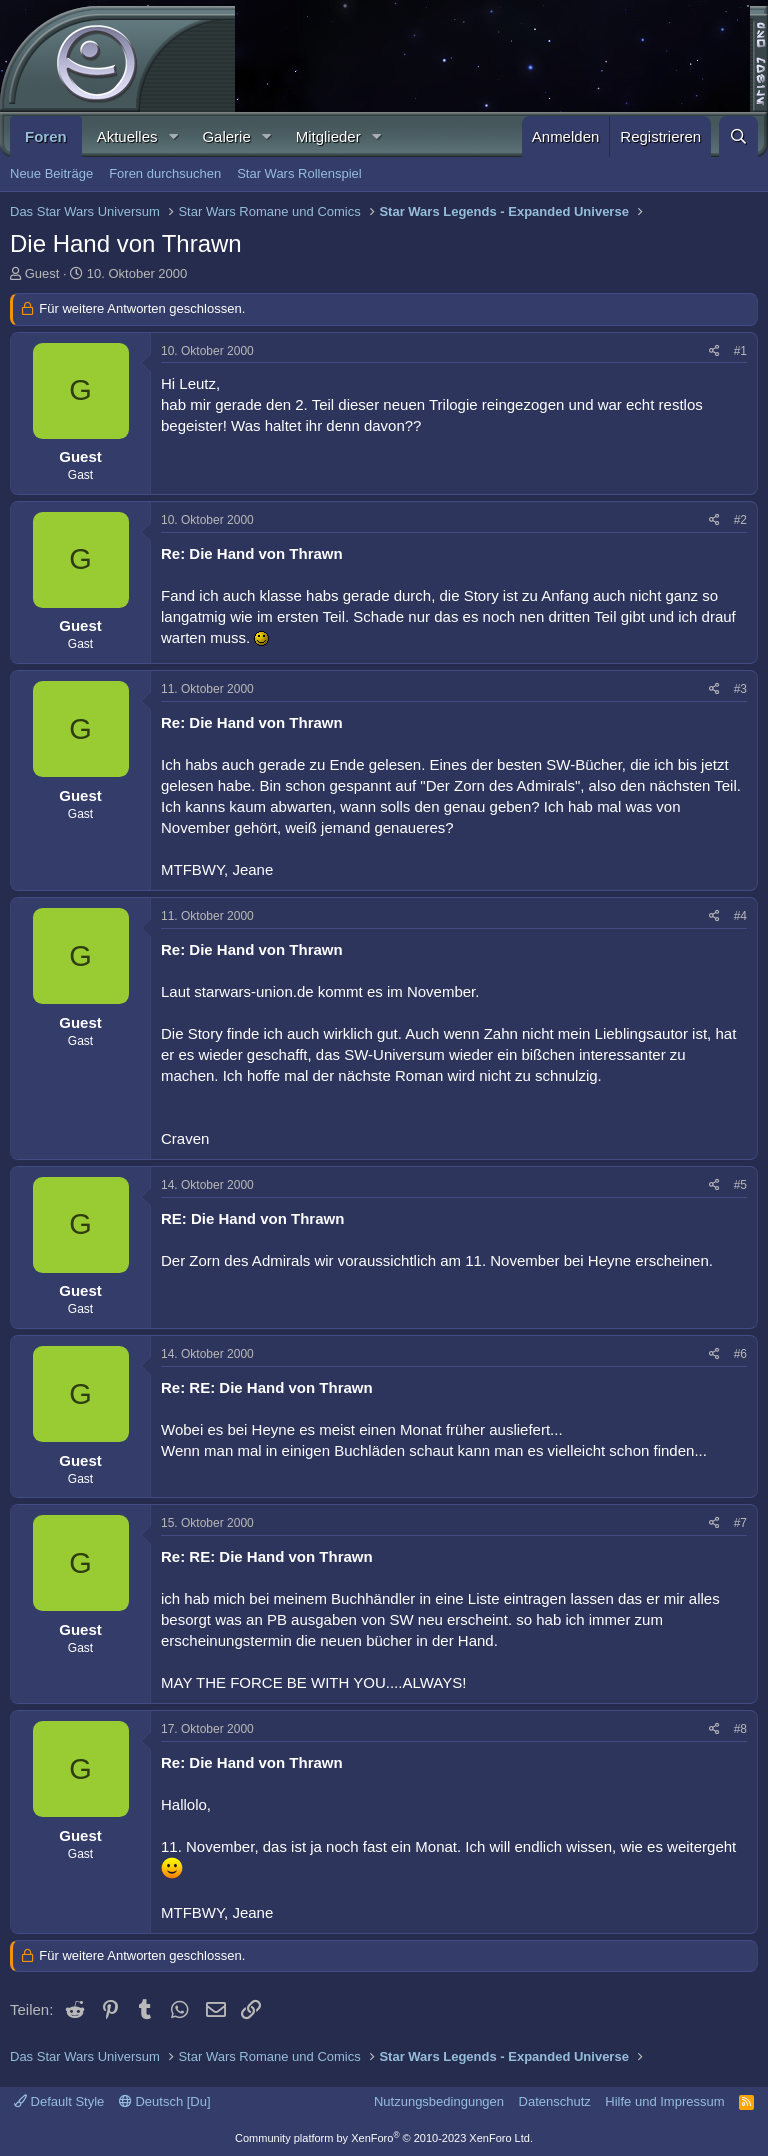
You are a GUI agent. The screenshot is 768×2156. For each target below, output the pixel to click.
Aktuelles (127, 136)
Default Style (59, 2101)
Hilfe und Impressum (664, 2101)
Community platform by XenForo (384, 2138)
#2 (740, 520)
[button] (173, 136)
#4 (740, 916)
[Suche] (738, 136)
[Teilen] (714, 351)
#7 (740, 1523)
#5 (740, 1185)
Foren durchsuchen (165, 173)
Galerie (226, 136)
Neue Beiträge (51, 173)
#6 (740, 1354)
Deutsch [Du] (165, 2101)
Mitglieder (328, 136)
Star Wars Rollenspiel (299, 173)
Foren (46, 136)
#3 (740, 689)
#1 (740, 351)
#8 (740, 1729)
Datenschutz (555, 2101)
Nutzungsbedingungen (439, 2101)
